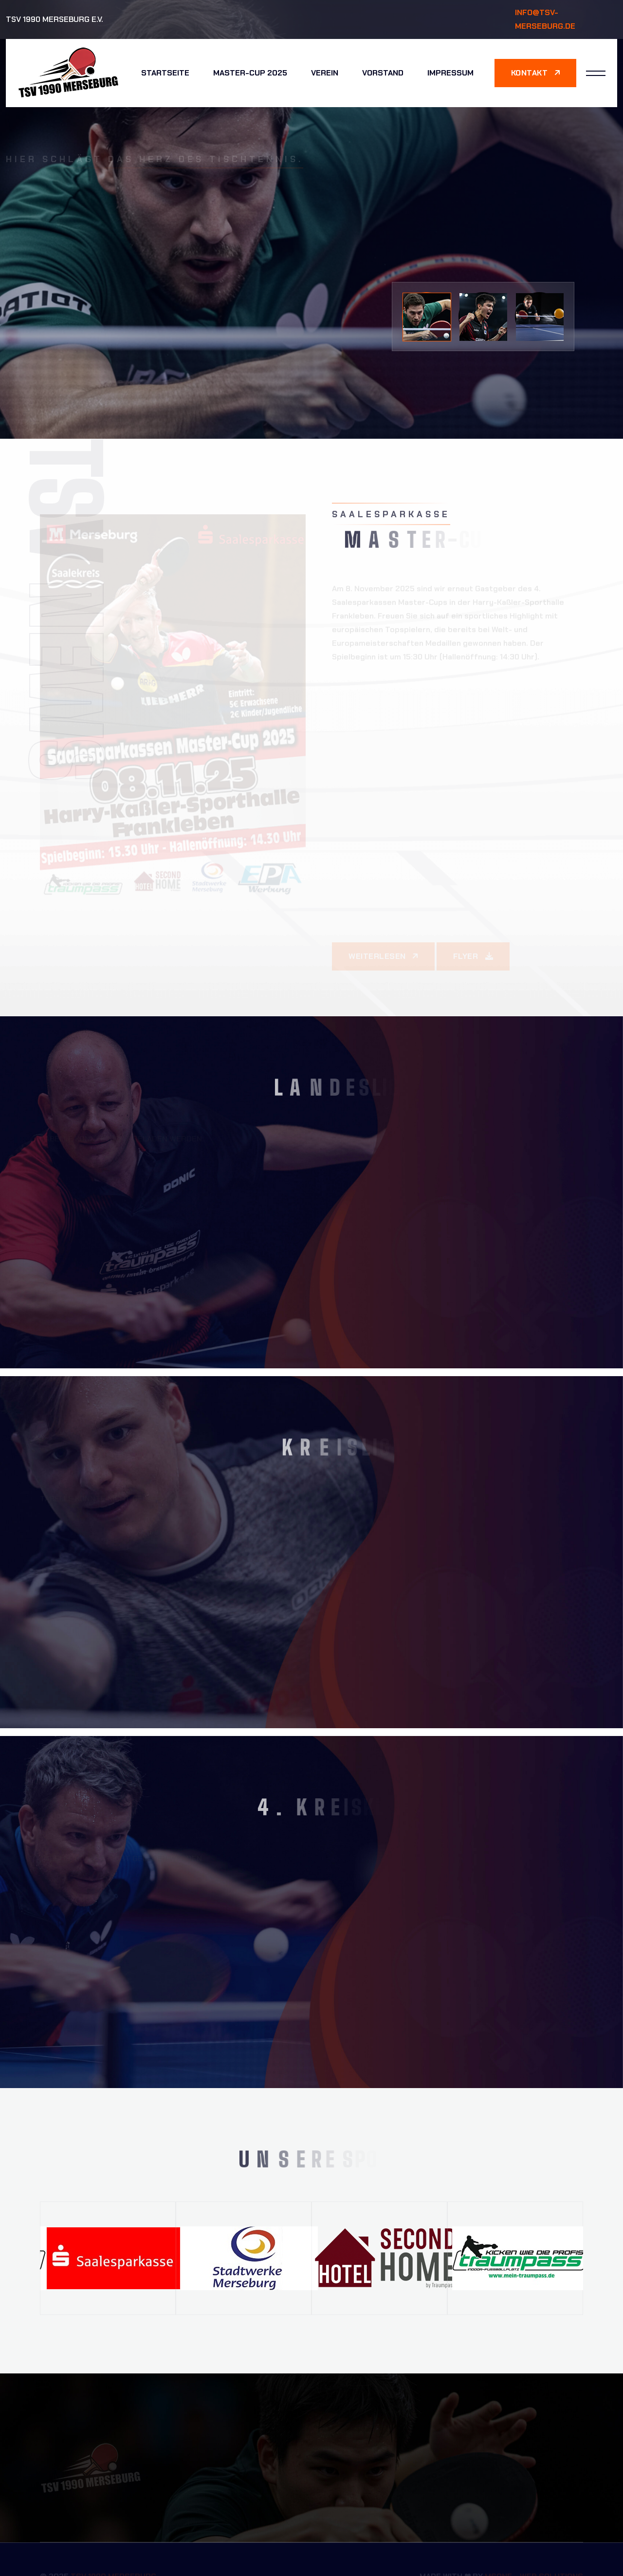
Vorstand (382, 73)
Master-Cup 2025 (250, 73)
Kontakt (535, 73)
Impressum (450, 73)
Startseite (165, 73)
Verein (324, 73)
